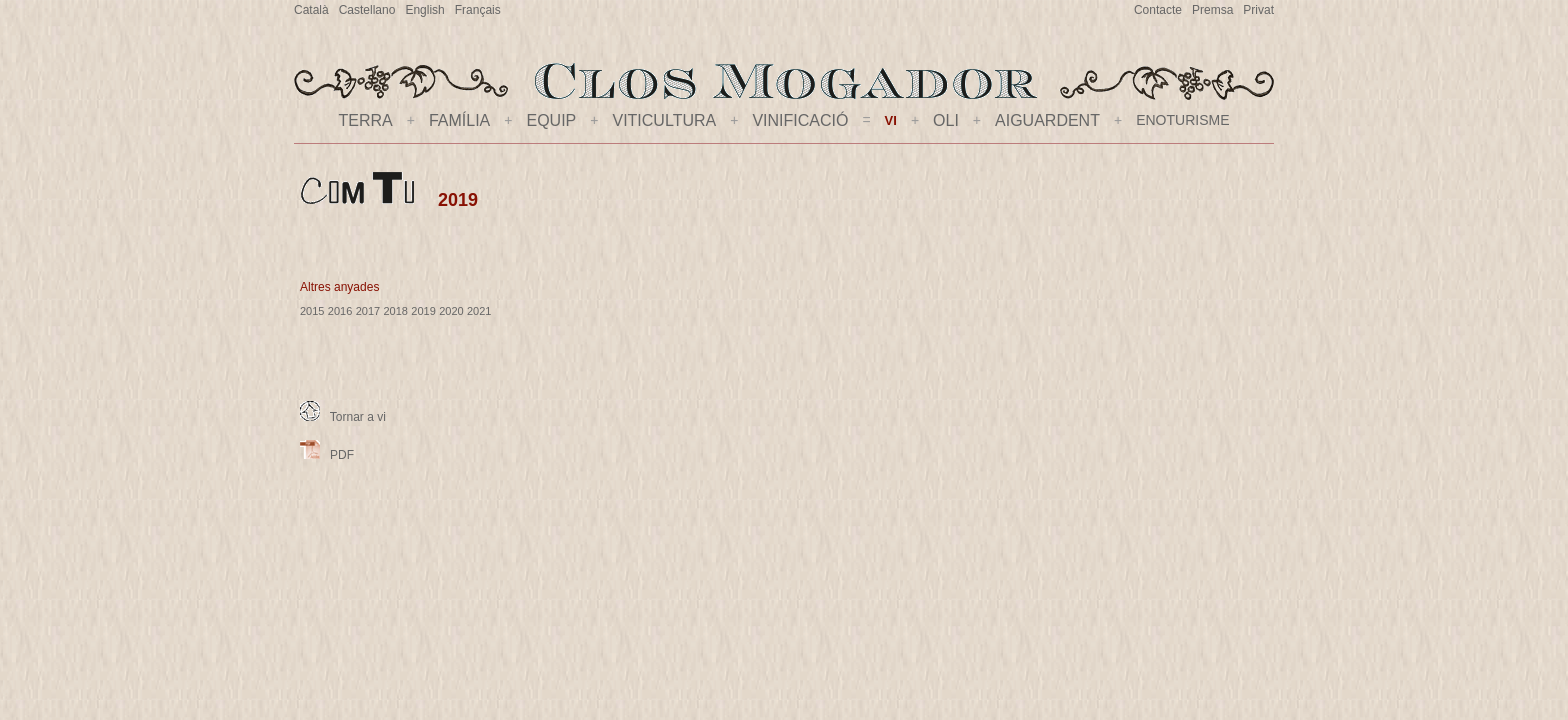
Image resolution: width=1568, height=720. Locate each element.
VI (891, 120)
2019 (423, 311)
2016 (340, 311)
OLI (946, 120)
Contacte (1158, 10)
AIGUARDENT (1047, 120)
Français (478, 10)
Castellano (367, 10)
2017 (368, 311)
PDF (327, 455)
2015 (312, 311)
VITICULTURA (664, 120)
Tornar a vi (343, 417)
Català (311, 10)
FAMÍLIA (459, 120)
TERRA (366, 120)
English (424, 10)
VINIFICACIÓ (800, 120)
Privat (1258, 10)
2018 (395, 311)
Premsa (1212, 10)
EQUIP (551, 120)
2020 (451, 311)
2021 (479, 311)
